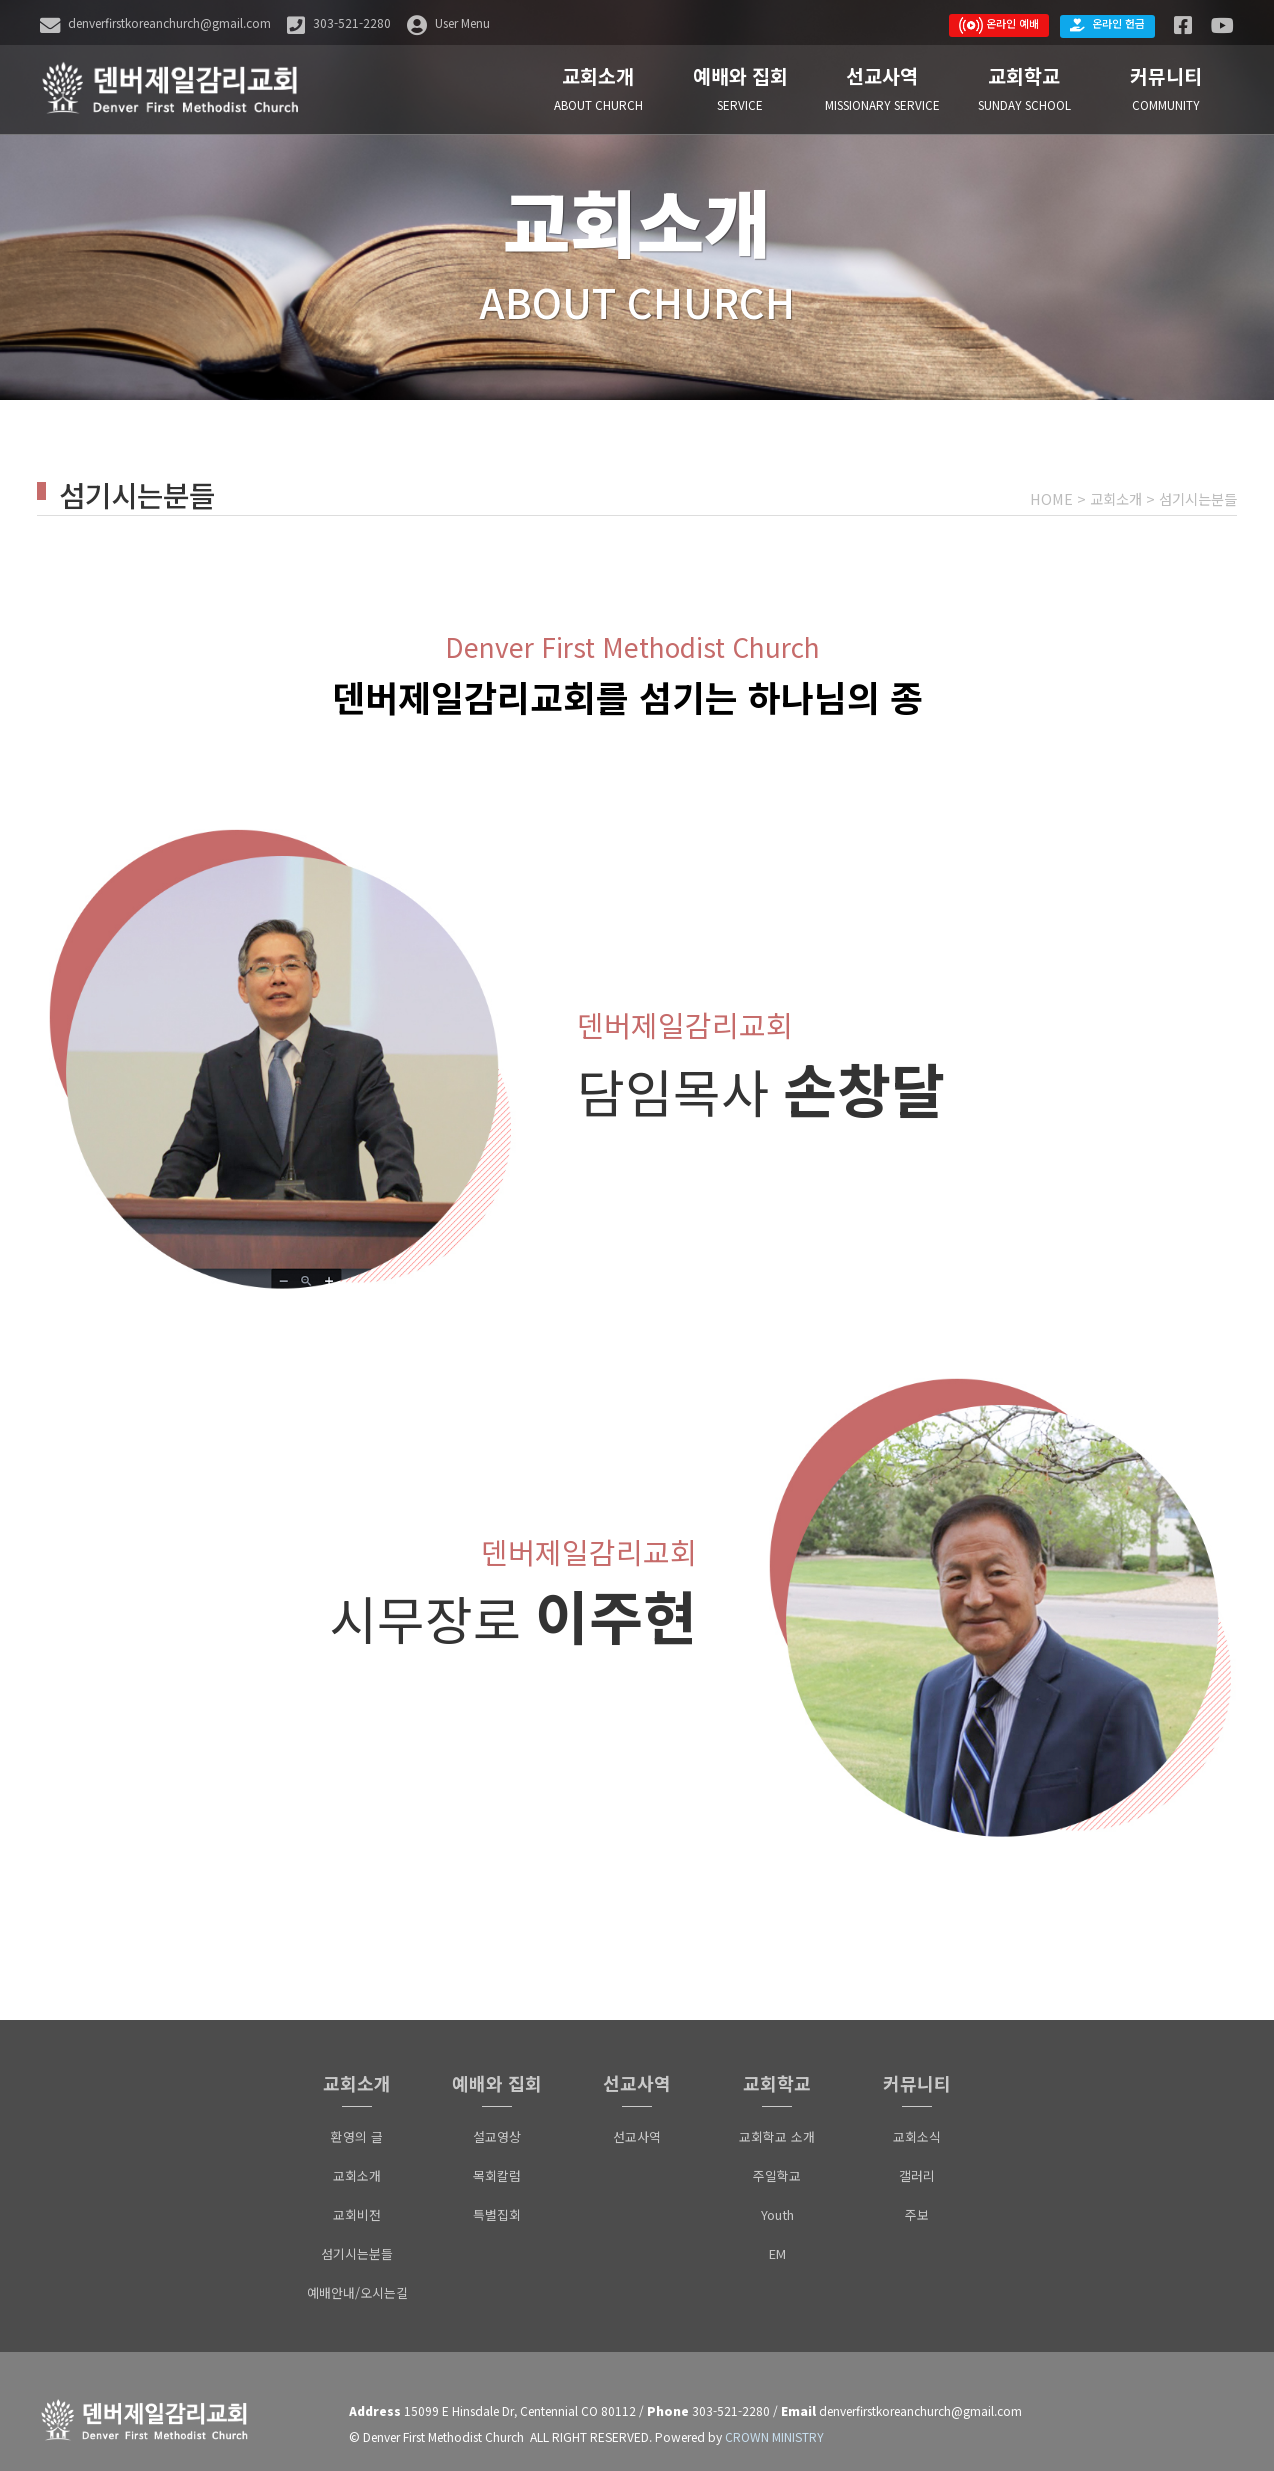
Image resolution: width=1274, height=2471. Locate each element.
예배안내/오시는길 (357, 2277)
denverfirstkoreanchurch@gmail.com (920, 2395)
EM (777, 2238)
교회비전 (357, 2199)
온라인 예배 (999, 24)
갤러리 (917, 2160)
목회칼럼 (497, 2160)
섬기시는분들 (1198, 498)
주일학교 (777, 2160)
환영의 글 (357, 2121)
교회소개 (1116, 498)
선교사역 (637, 2121)
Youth (777, 2199)
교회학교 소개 (777, 2121)
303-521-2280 (731, 2395)
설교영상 (497, 2121)
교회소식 (917, 2121)
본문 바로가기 (0, 0)
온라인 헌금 (1107, 24)
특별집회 (497, 2199)
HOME (1051, 498)
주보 (917, 2199)
